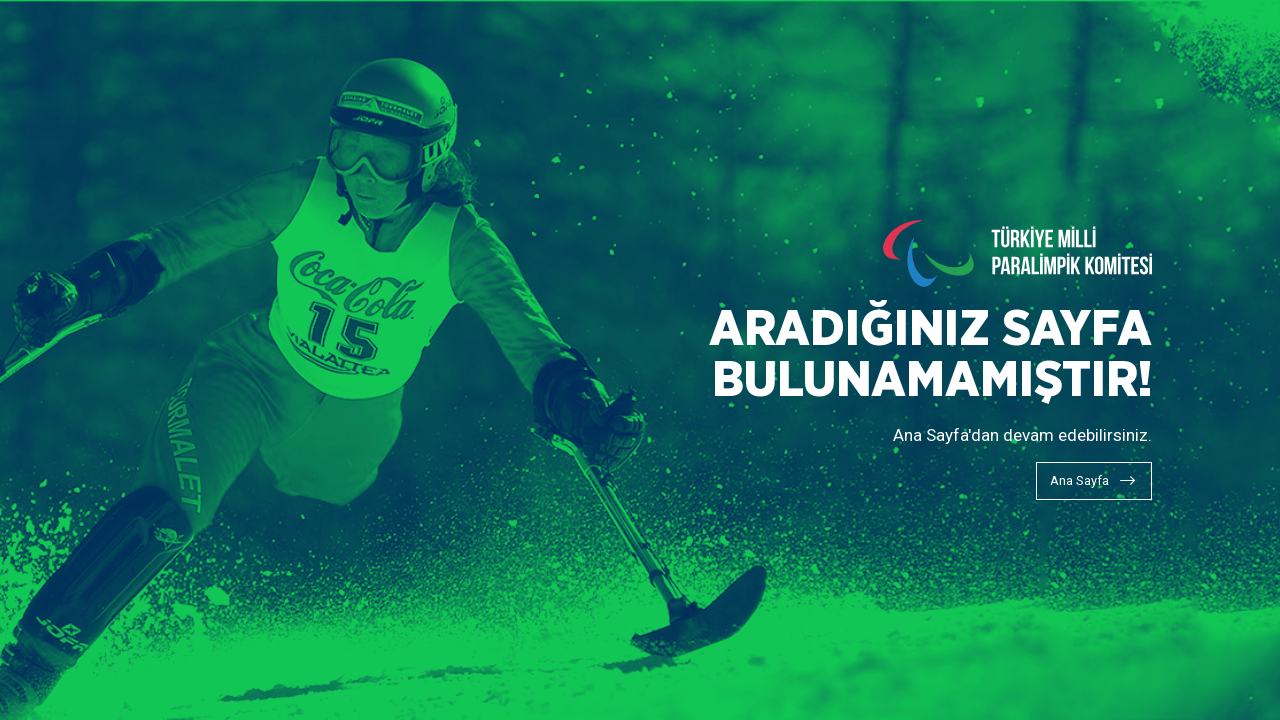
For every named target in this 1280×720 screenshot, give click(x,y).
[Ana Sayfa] (1094, 481)
